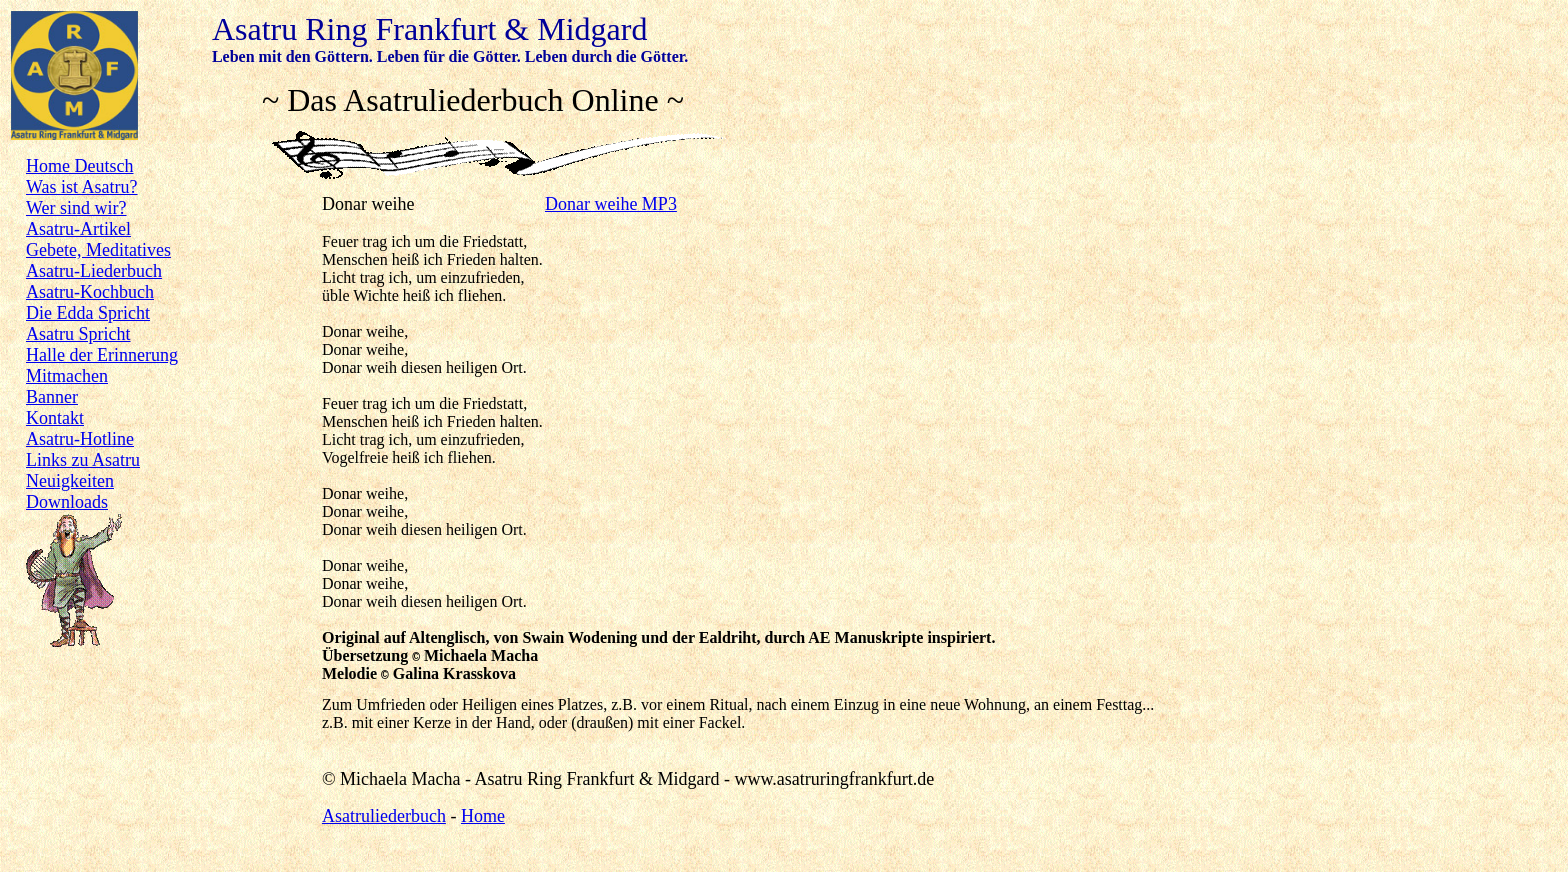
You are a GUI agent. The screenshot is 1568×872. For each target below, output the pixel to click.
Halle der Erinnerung (102, 355)
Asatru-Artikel (78, 229)
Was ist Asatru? (82, 187)
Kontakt (55, 418)
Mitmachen (67, 376)
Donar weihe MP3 (611, 204)
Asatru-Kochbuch (90, 292)
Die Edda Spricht (88, 313)
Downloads (67, 502)
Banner (52, 397)
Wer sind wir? (76, 208)
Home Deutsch (79, 166)
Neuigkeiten (70, 481)
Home (483, 816)
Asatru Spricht (78, 334)
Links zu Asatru (83, 460)
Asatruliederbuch (384, 816)
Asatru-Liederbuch (94, 271)
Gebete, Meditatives (98, 250)
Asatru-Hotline (80, 439)
